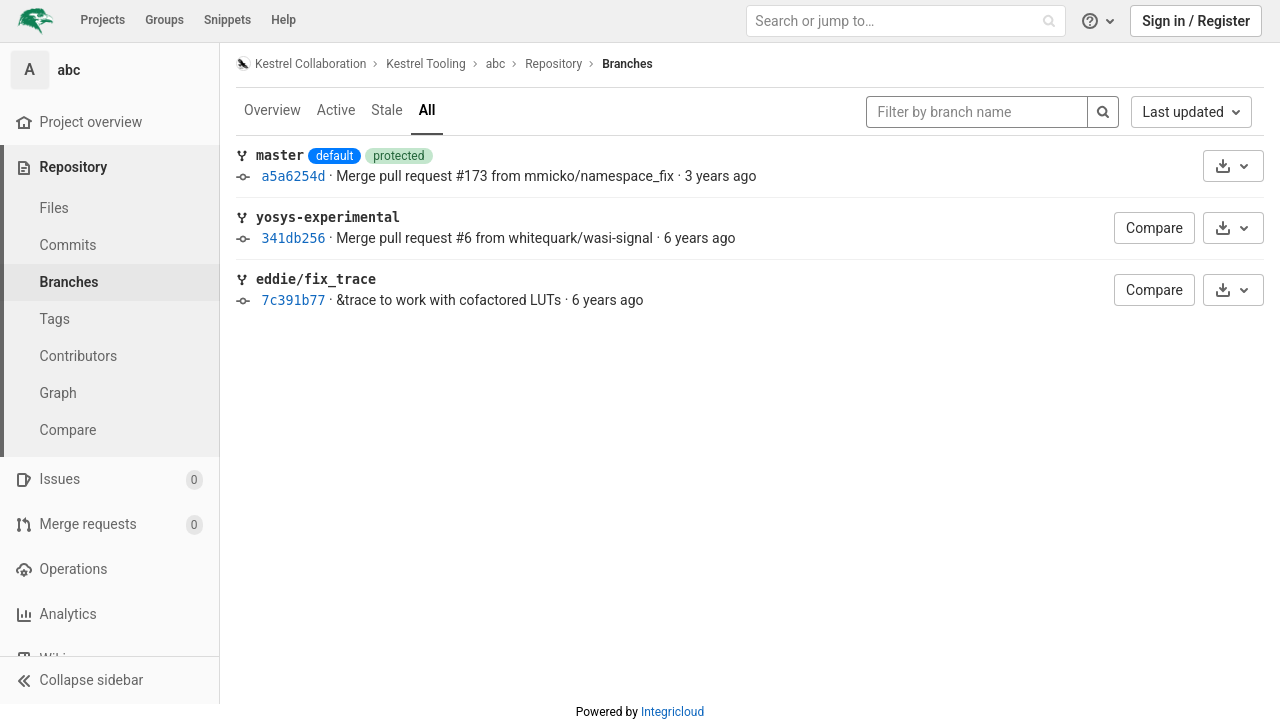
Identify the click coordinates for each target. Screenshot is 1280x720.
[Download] (1233, 166)
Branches (627, 64)
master (280, 155)
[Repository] (111, 167)
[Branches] (110, 282)
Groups (164, 20)
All (427, 110)
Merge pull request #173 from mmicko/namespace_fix (505, 176)
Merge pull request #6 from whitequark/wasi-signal (494, 238)
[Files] (110, 208)
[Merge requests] (109, 524)
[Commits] (110, 245)
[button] (109, 680)
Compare (1154, 228)
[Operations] (109, 569)
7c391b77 (293, 300)
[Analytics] (109, 614)
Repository (553, 64)
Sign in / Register (1196, 21)
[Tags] (110, 319)
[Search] (1103, 112)
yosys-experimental (328, 217)
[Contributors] (110, 356)
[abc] (110, 70)
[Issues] (109, 479)
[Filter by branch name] (977, 112)
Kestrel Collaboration (301, 63)
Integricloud (672, 712)
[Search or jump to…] (908, 21)
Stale (386, 110)
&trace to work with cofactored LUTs (448, 300)
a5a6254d (293, 176)
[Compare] (110, 430)
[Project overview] (109, 122)
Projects (103, 20)
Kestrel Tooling (425, 64)
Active (336, 110)
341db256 (293, 238)
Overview (272, 110)
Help (283, 20)
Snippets (227, 20)
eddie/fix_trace (316, 279)
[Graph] (110, 393)
